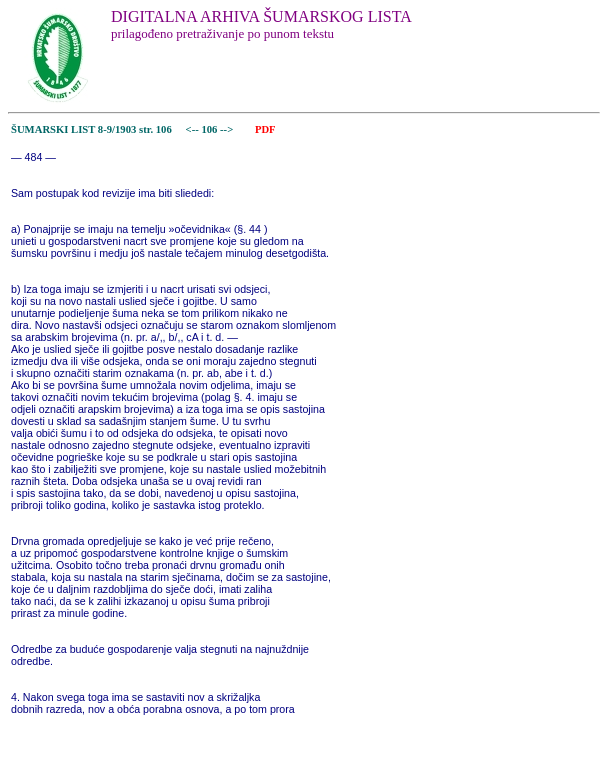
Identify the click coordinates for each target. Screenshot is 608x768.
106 (210, 129)
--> (228, 129)
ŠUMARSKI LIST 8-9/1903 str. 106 (91, 129)
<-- (192, 129)
